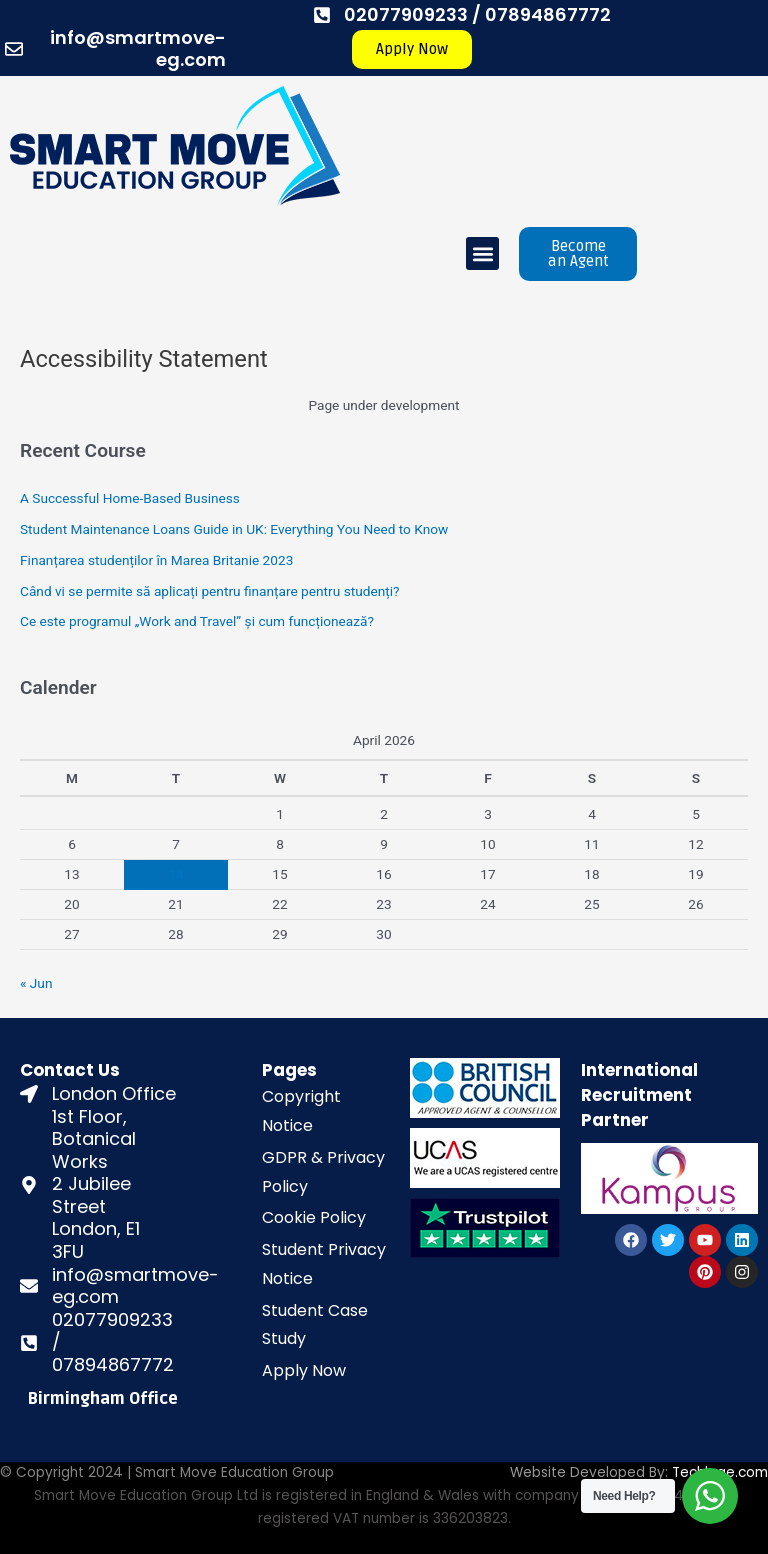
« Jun (36, 983)
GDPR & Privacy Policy (323, 1172)
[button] (482, 253)
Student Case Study (315, 1325)
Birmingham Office (103, 1399)
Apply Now (304, 1370)
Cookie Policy (314, 1217)
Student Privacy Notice (324, 1264)
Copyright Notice (301, 1111)
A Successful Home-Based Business (130, 498)
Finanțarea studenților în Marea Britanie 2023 (156, 560)
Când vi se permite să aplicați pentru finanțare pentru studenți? (209, 591)
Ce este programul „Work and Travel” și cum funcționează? (197, 621)
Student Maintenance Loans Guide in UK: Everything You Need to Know (234, 529)
